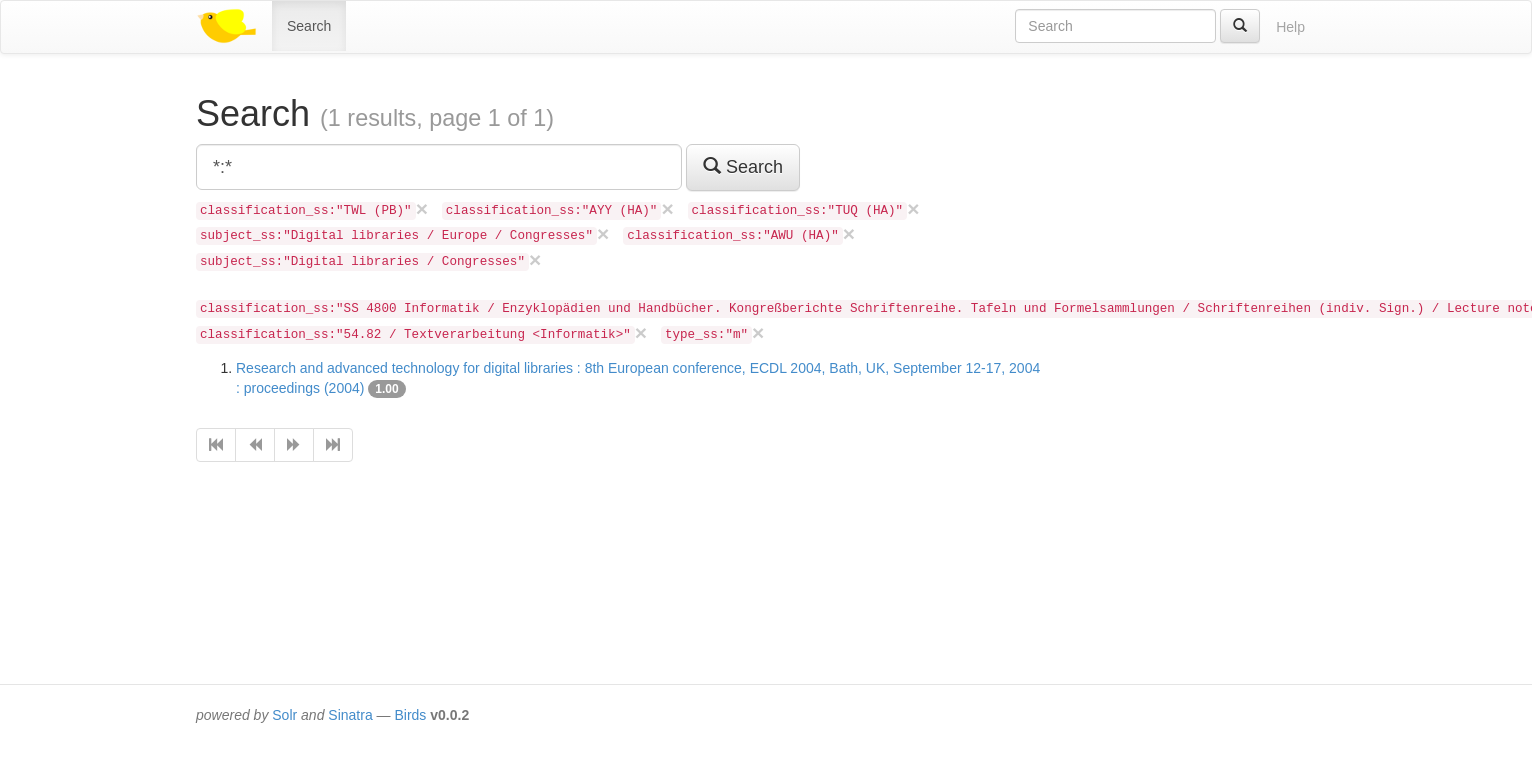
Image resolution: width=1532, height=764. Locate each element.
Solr (284, 715)
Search (309, 26)
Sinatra (350, 715)
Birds (410, 715)
